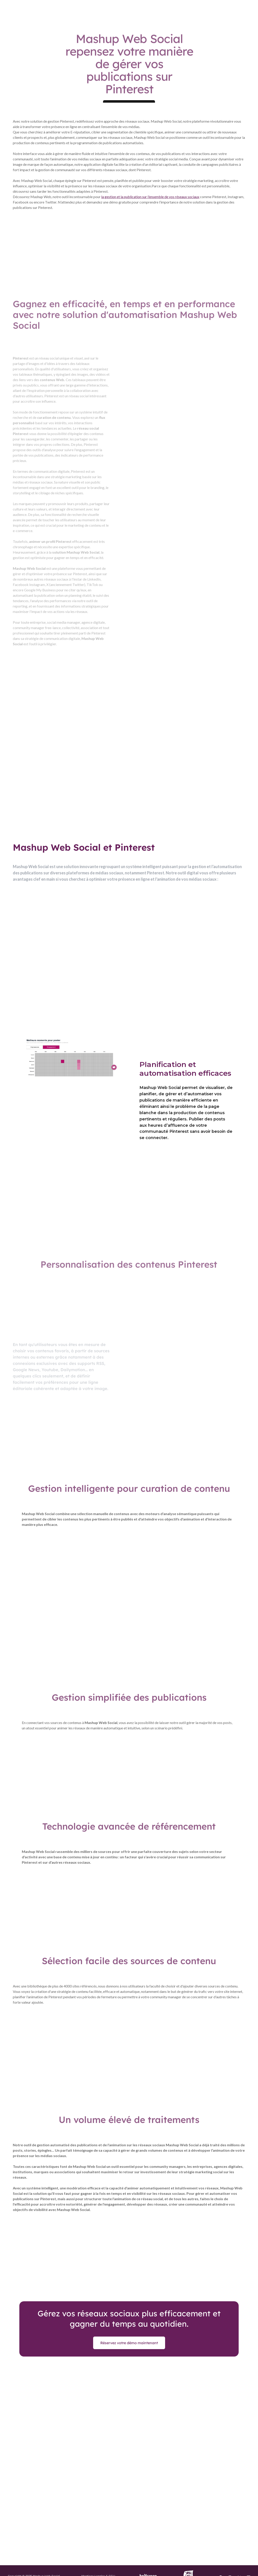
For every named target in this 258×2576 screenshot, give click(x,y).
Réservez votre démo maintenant (129, 2343)
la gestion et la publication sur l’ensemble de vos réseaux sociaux (150, 197)
